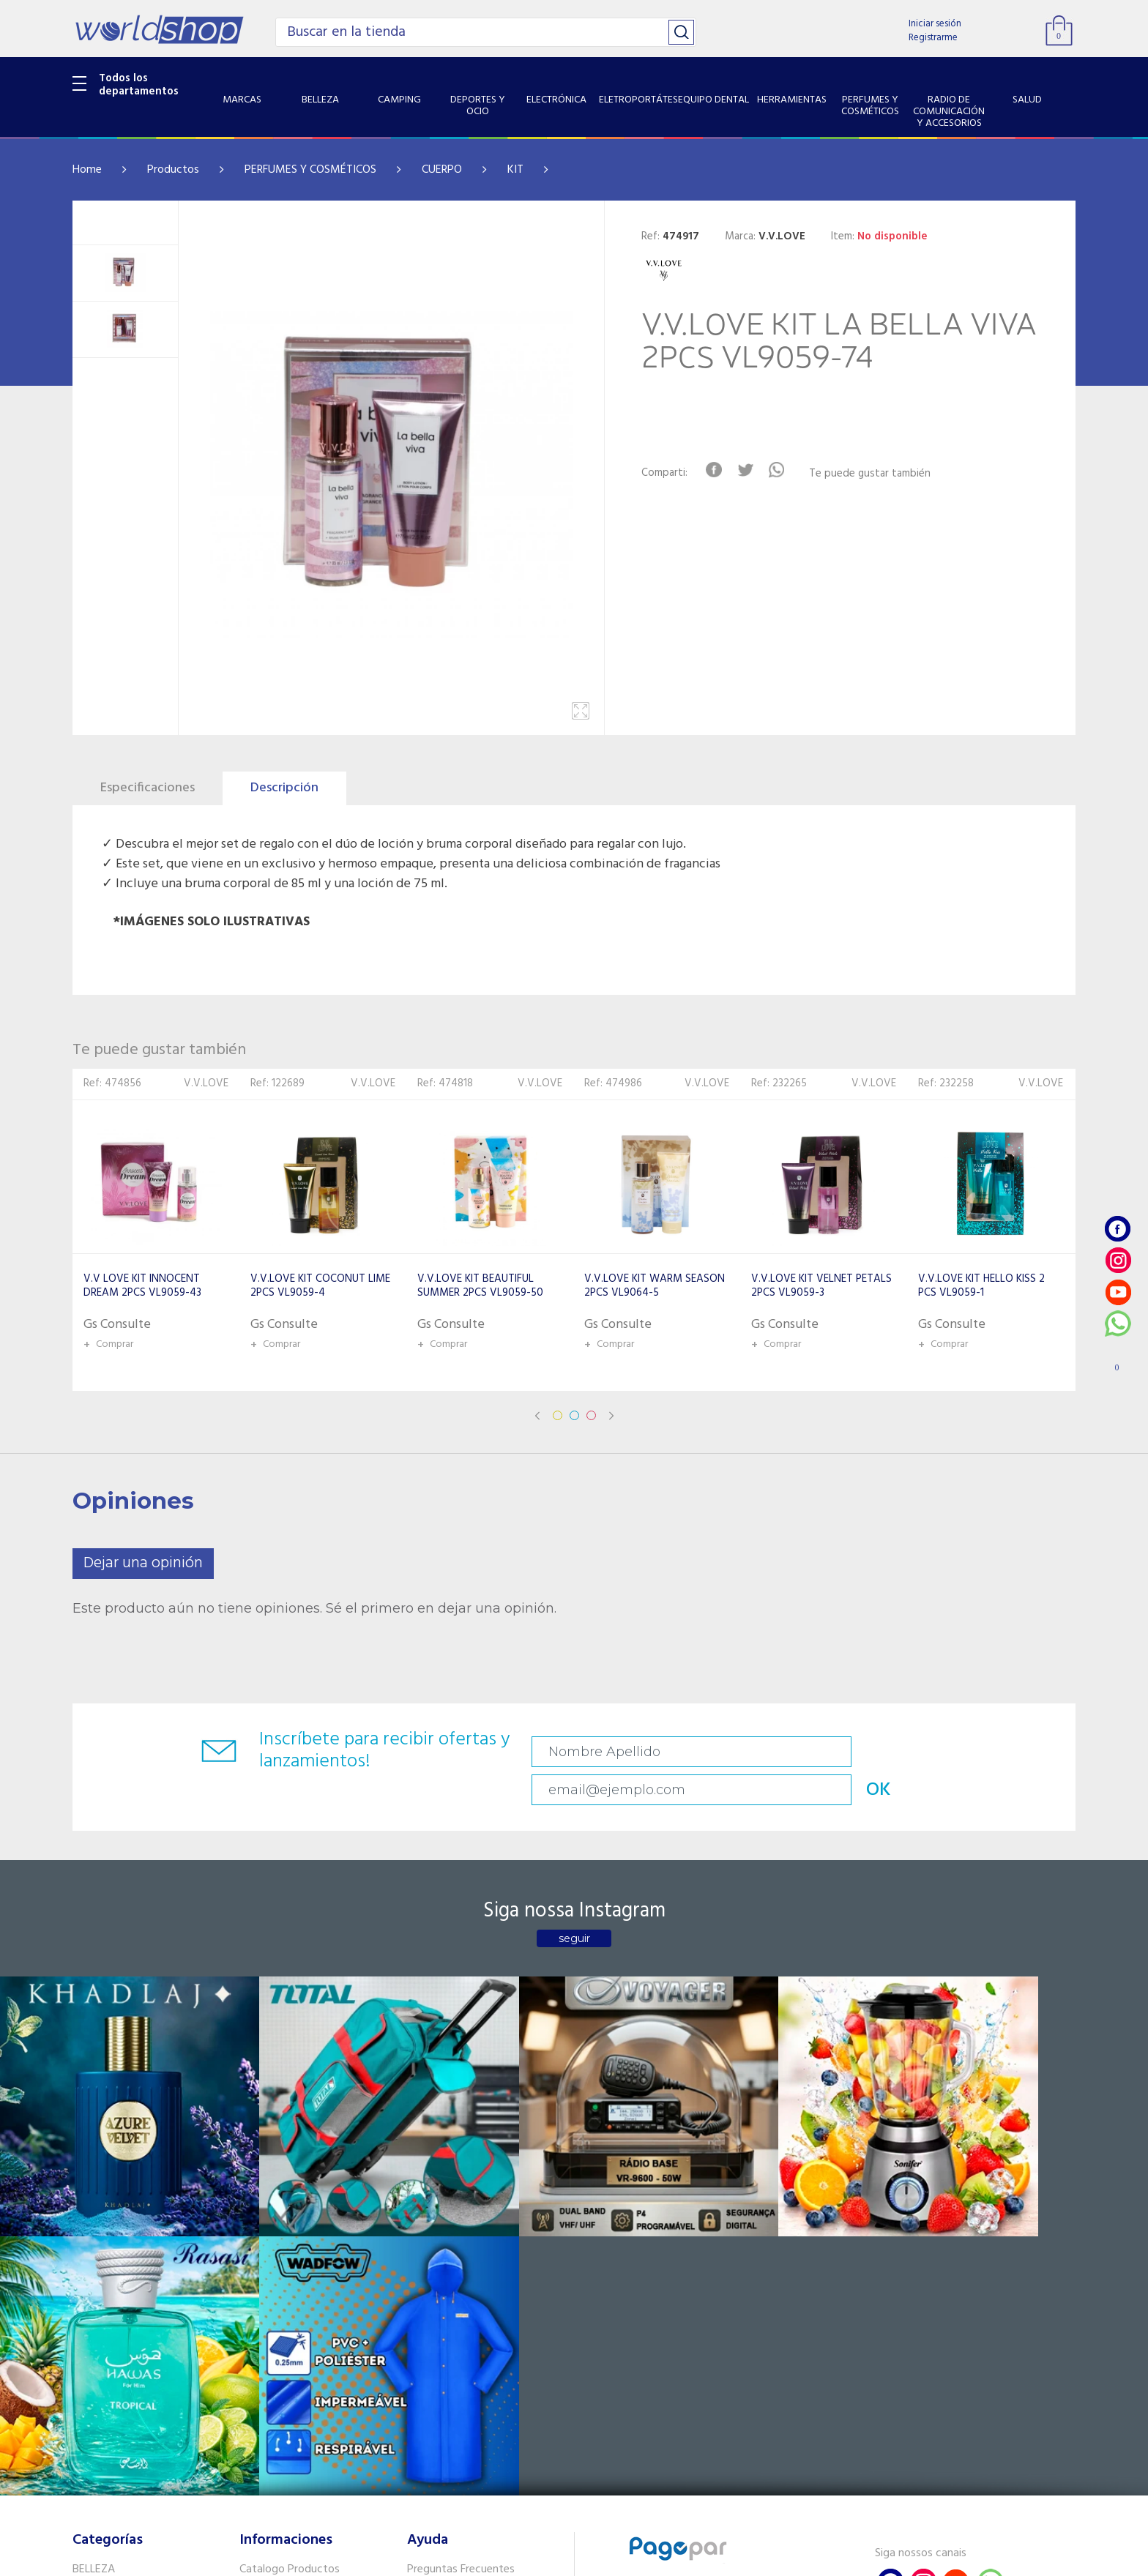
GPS (82, 2435)
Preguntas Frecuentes (461, 2210)
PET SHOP (97, 2454)
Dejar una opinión (143, 1563)
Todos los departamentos (139, 85)
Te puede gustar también (878, 474)
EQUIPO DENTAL (113, 2305)
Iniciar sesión (935, 23)
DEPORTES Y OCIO (117, 2248)
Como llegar (268, 2248)
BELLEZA (93, 2210)
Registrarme (933, 37)
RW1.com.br (624, 2559)
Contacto (431, 2229)
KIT (515, 169)
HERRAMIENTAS (111, 2324)
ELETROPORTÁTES (117, 2286)
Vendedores (436, 2248)
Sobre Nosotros (278, 2229)
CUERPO (442, 169)
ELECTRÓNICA (106, 2267)
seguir (574, 1906)
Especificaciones (147, 788)
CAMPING (97, 2229)
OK (972, 1752)
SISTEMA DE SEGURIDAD (133, 2416)
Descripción (284, 788)
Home (87, 169)
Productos (173, 169)
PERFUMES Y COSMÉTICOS (310, 169)
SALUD (88, 2398)
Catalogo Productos (289, 2210)
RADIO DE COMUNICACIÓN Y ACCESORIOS (143, 2371)
